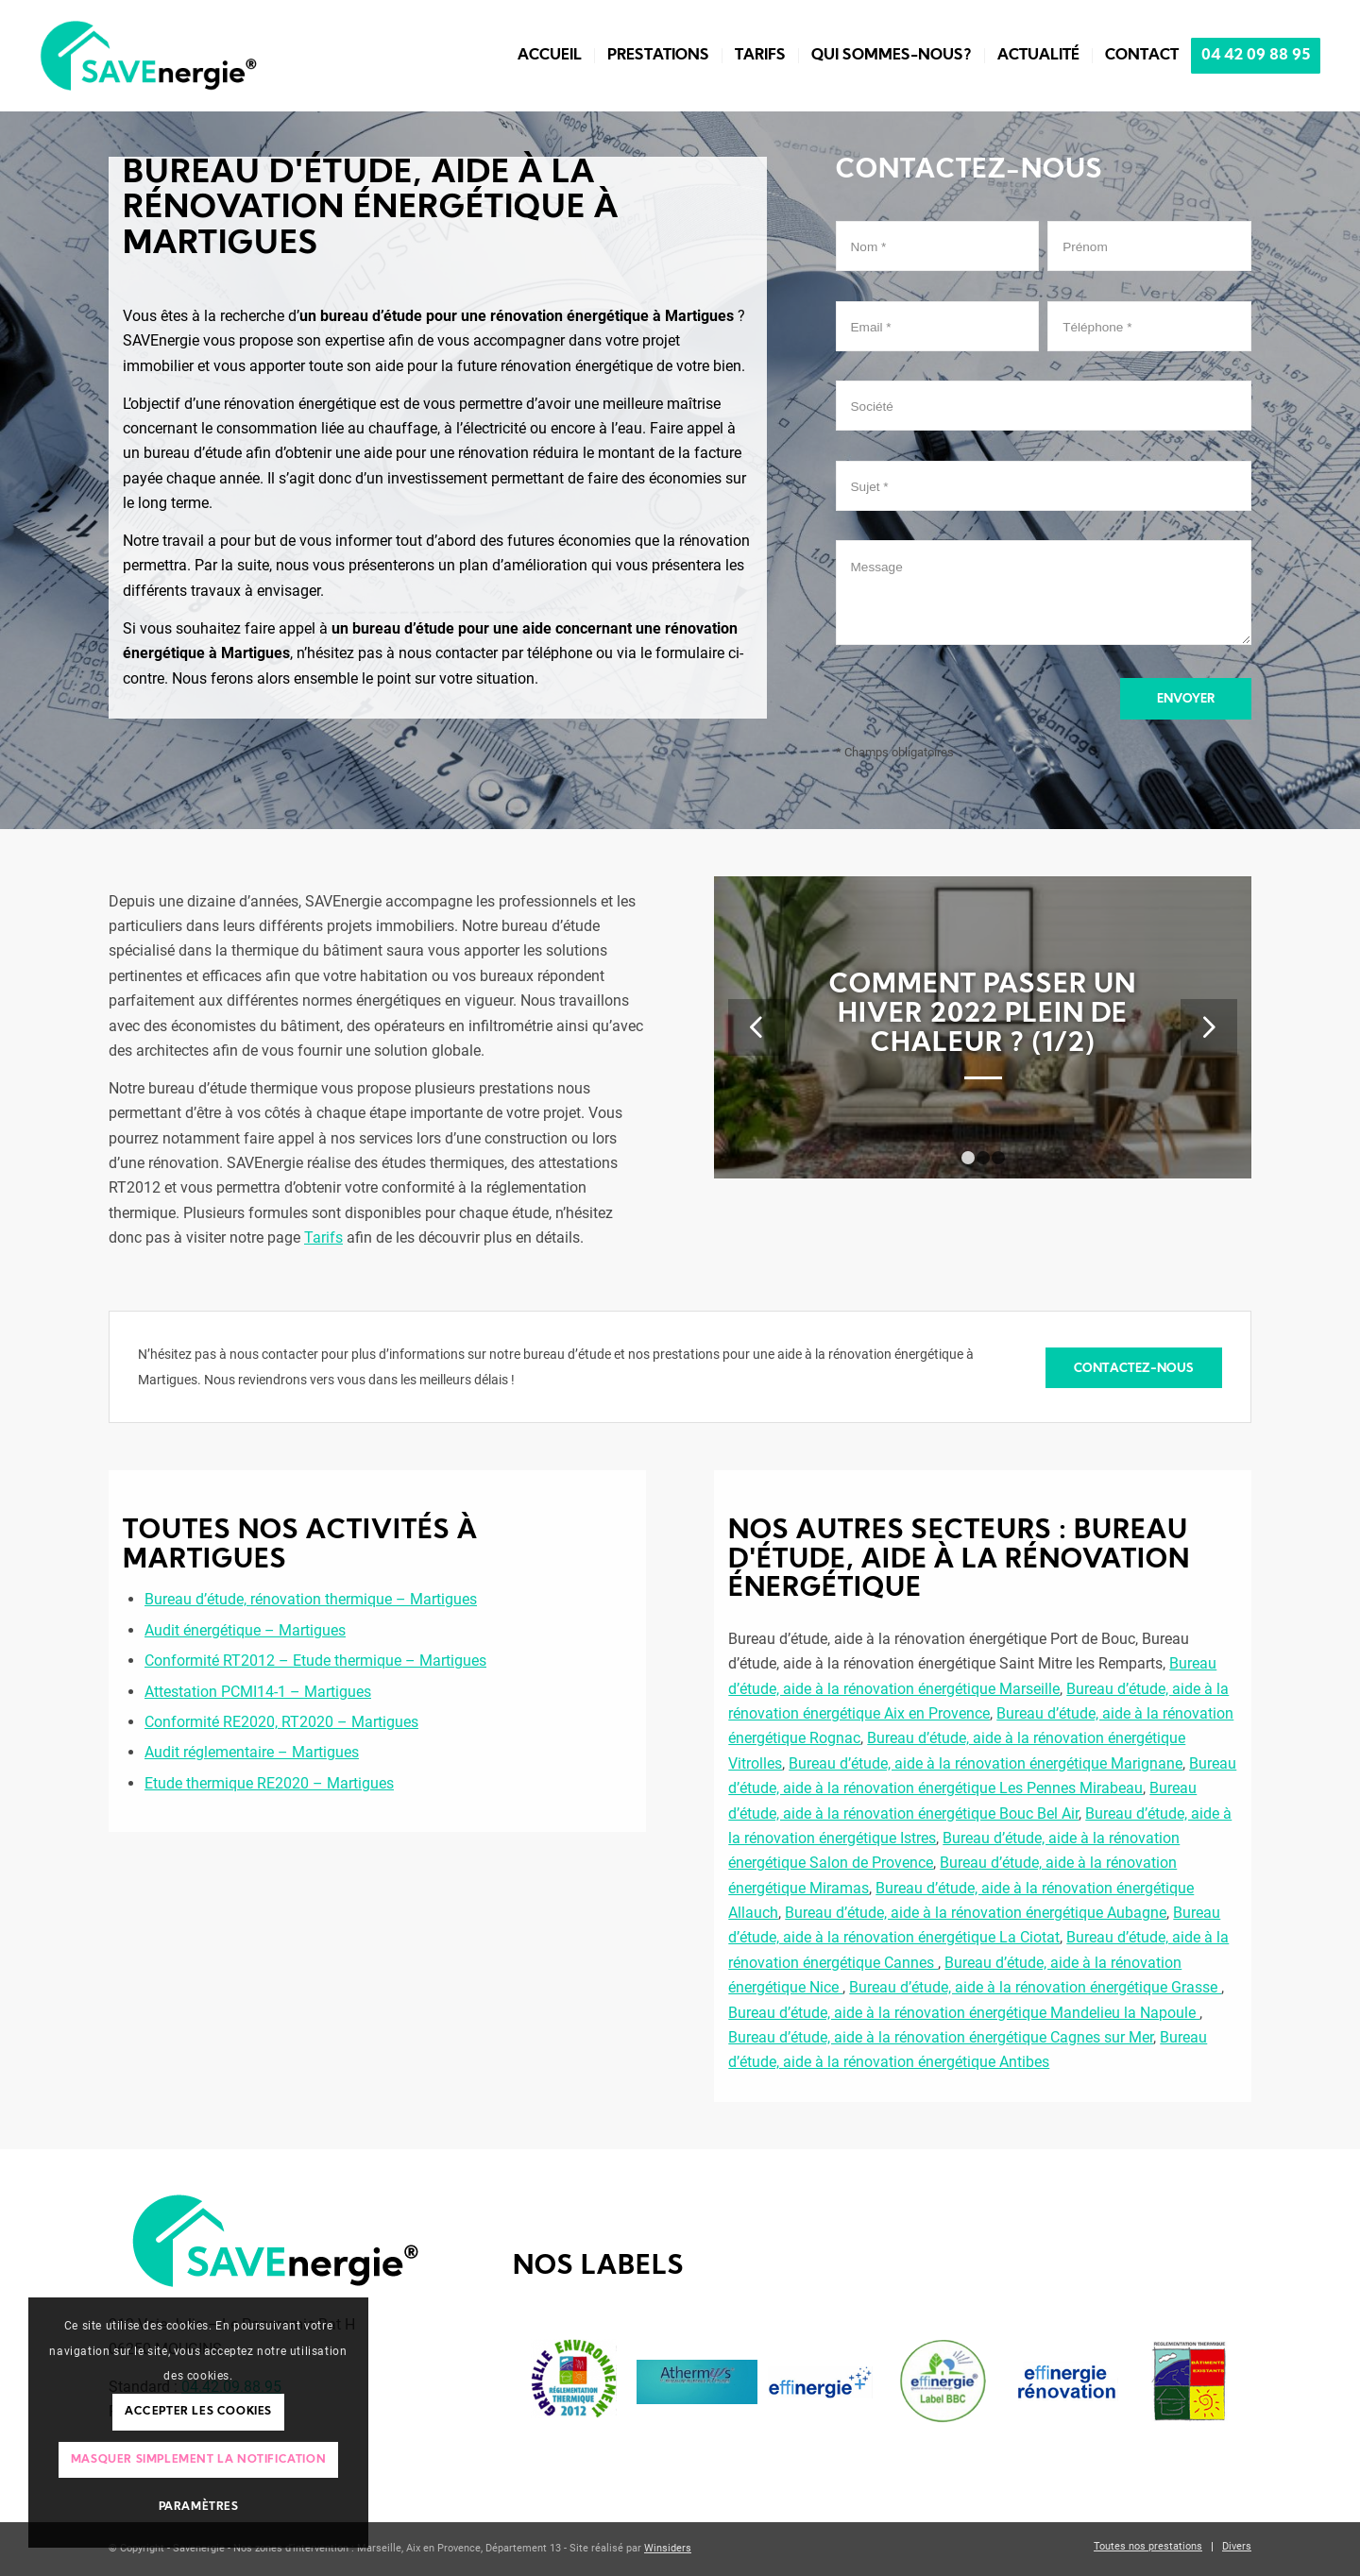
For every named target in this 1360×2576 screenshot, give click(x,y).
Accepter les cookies (198, 2411)
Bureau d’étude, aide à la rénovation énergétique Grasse (1035, 1987)
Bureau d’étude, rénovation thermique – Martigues (310, 1599)
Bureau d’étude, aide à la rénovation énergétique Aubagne (975, 1913)
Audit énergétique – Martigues (245, 1630)
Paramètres (199, 2507)
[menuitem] (549, 55)
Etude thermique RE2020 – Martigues (269, 1783)
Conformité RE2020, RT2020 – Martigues (281, 1722)
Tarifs (323, 1237)
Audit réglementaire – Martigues (251, 1752)
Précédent (756, 1027)
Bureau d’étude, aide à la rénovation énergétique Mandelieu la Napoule (963, 2013)
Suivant (1209, 1027)
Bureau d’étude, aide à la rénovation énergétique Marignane (985, 1763)
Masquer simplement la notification (198, 2460)
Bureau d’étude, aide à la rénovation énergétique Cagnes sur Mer (940, 2037)
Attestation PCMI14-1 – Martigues (257, 1692)
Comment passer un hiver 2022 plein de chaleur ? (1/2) (982, 1015)
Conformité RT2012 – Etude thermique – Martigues (315, 1660)
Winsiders (667, 2548)
